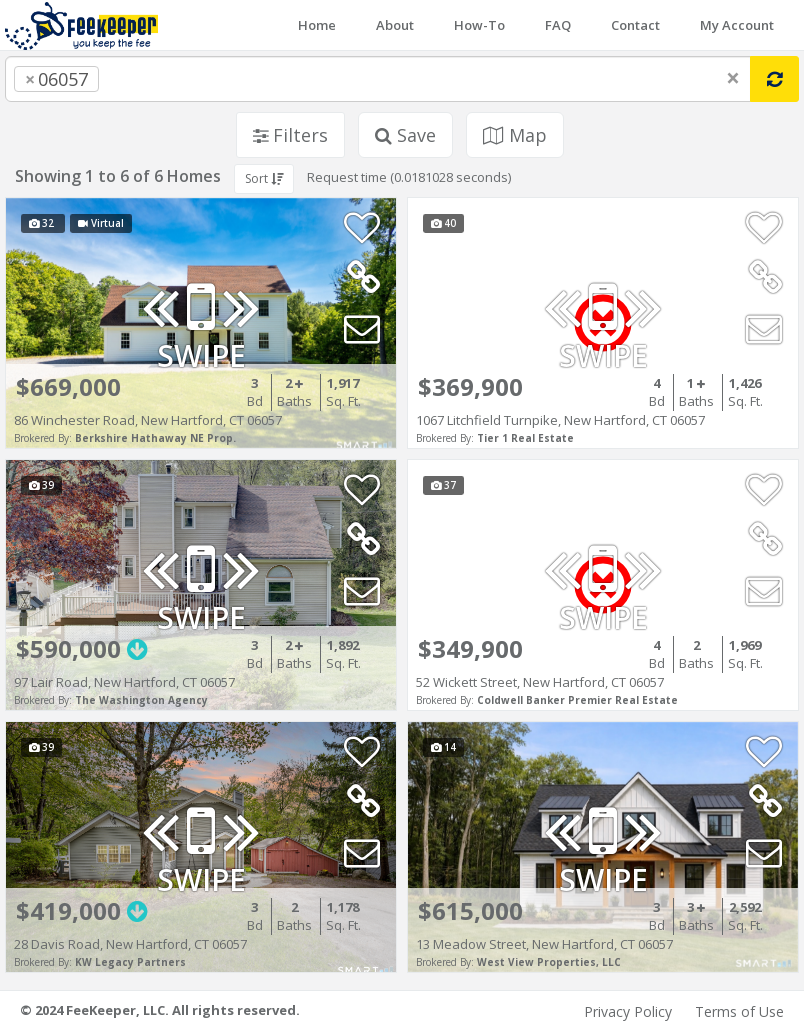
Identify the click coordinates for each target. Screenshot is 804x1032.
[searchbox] (144, 79)
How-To (479, 25)
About (395, 25)
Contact (635, 25)
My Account (737, 25)
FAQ (558, 25)
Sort (264, 178)
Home (317, 25)
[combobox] (378, 79)
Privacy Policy (628, 1011)
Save (405, 135)
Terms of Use (739, 1011)
